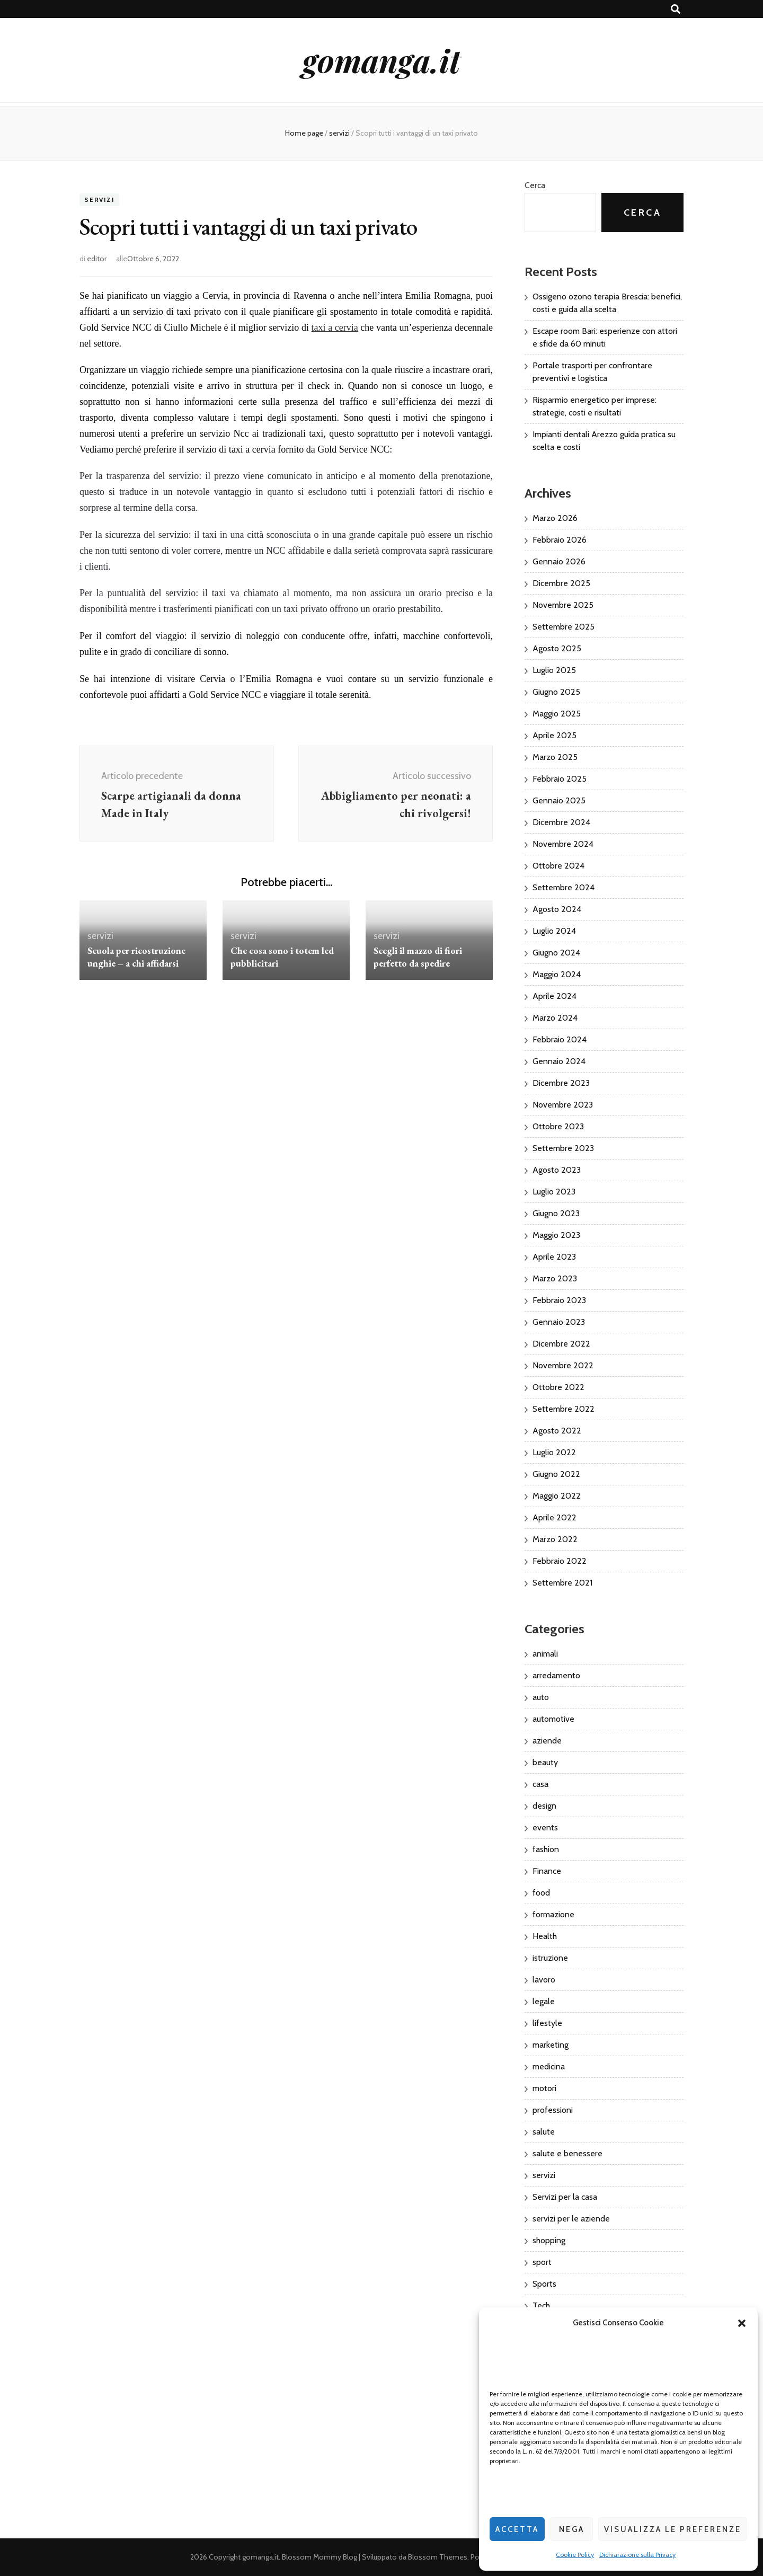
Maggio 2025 (557, 714)
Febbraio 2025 (560, 779)
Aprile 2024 (554, 996)
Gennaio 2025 (559, 800)
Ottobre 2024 (558, 866)
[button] (742, 2323)
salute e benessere (567, 2153)
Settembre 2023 (563, 1148)
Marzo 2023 (555, 1278)
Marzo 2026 (555, 518)
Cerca (535, 185)
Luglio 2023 (554, 1192)
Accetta (517, 2529)
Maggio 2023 (556, 1235)
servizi (99, 200)
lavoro (544, 1980)
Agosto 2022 (557, 1431)
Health (545, 1936)
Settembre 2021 (562, 1583)
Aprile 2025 (554, 735)
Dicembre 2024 (561, 822)
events (545, 1827)
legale (544, 2001)
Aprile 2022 (554, 1517)
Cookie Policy (575, 2555)
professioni (553, 2110)
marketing (551, 2045)
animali (545, 1654)
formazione (553, 1914)
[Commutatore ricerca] (675, 9)
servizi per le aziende (571, 2219)
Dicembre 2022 (561, 1344)
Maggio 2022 (557, 1496)
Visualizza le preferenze (672, 2529)
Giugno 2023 (556, 1213)
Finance (547, 1871)
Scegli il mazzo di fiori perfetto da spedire (418, 956)
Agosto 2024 (557, 909)
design (544, 1806)
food (541, 1893)
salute (544, 2132)
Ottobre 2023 (558, 1126)
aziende (547, 1741)
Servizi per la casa (565, 2197)
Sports (544, 2284)
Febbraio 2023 (559, 1300)
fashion (546, 1849)
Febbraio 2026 (560, 540)
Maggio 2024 (557, 974)
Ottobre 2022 (558, 1387)
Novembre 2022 (563, 1365)
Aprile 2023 (554, 1257)
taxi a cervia (335, 327)
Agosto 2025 (557, 648)
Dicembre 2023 (561, 1083)
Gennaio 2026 (559, 561)
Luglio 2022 (554, 1452)
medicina (549, 2066)
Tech (541, 2305)
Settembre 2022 (564, 1409)
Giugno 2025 (556, 692)
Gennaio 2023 (559, 1322)
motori (544, 2088)
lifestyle (547, 2023)
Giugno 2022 (556, 1474)
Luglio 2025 (554, 670)
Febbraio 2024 (560, 1039)
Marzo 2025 (555, 757)
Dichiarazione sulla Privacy (637, 2555)
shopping (549, 2240)
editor (97, 258)
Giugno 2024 (556, 953)
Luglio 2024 (554, 931)
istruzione (550, 1958)
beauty (545, 1762)
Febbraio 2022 (560, 1561)
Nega (571, 2529)
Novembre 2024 (563, 844)
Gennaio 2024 (559, 1061)
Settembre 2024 (564, 887)
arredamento (556, 1675)
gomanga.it (381, 60)
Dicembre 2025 (561, 583)
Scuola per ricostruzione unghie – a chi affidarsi (136, 956)
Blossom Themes (437, 2557)
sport (542, 2262)
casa (540, 1784)
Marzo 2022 (555, 1539)
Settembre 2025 (564, 627)
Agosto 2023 (557, 1170)
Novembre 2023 (563, 1105)
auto (541, 1697)
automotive (553, 1719)
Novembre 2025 (563, 605)
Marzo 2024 (555, 1018)
